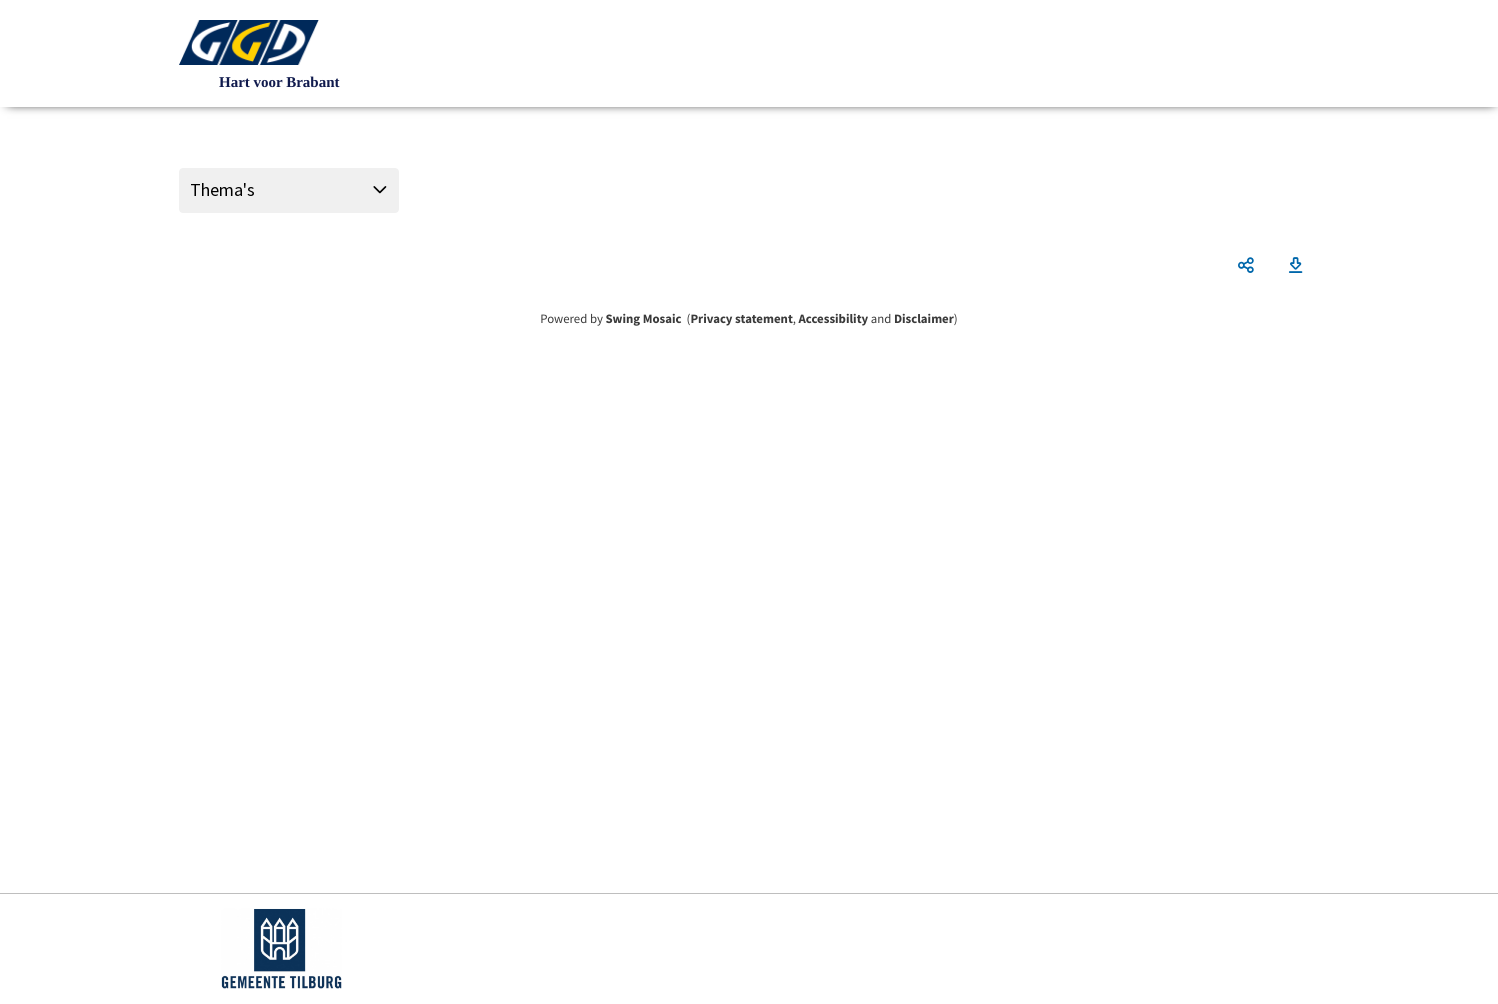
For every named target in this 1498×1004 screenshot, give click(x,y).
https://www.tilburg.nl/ (281, 949)
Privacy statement (741, 319)
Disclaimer (924, 319)
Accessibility (834, 319)
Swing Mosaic (643, 319)
